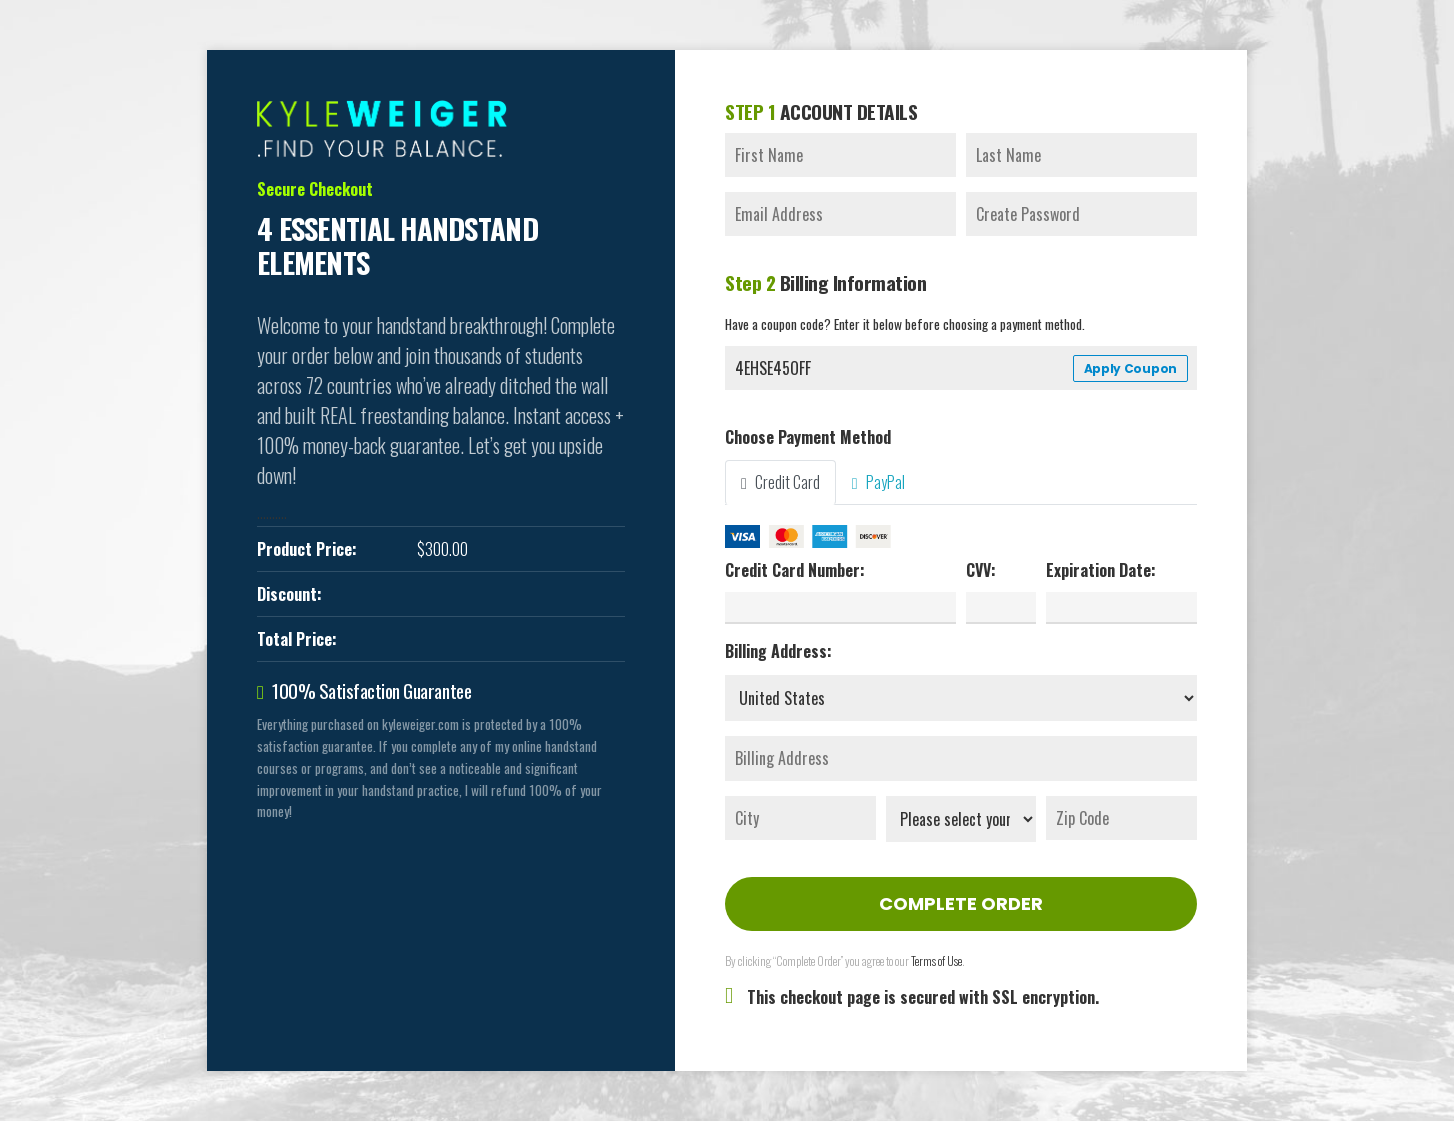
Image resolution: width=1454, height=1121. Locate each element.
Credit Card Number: (795, 570)
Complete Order (961, 903)
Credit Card (780, 482)
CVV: (981, 570)
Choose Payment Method (808, 437)
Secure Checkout (315, 189)
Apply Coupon (1130, 368)
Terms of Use (936, 960)
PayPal (878, 482)
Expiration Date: (1101, 570)
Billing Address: (778, 651)
